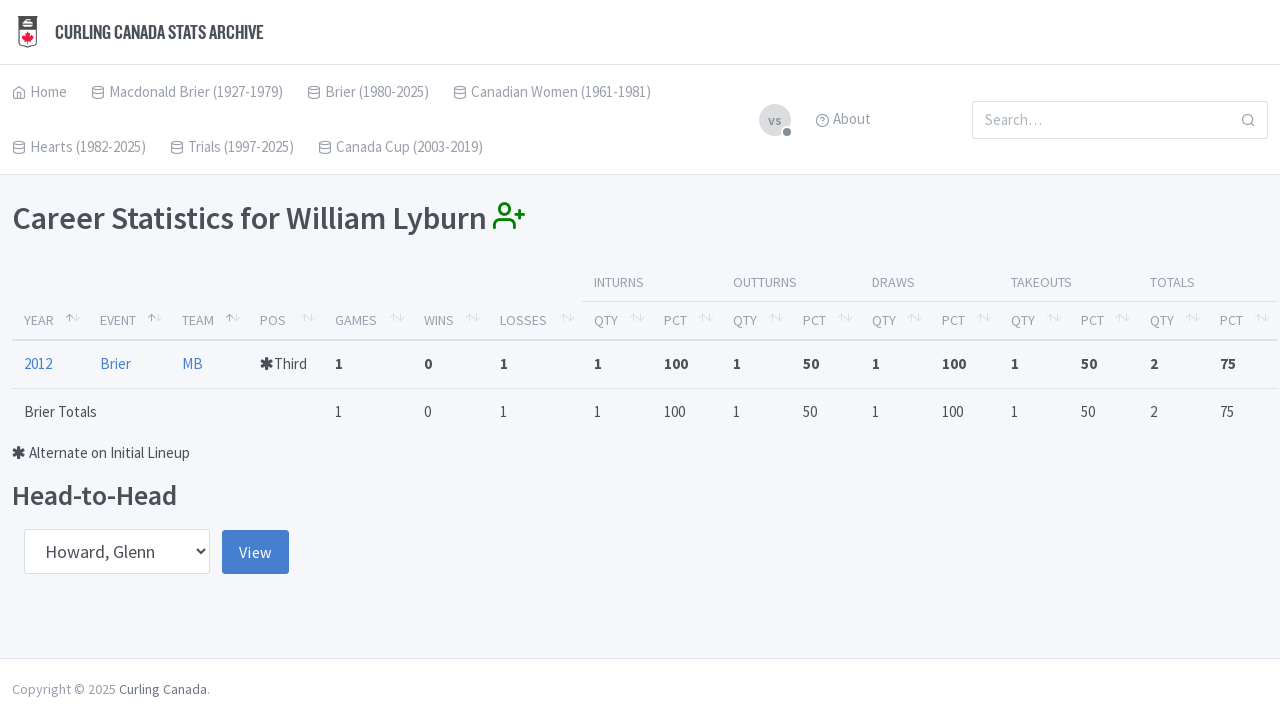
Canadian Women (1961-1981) (552, 91)
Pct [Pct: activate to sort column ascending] (675, 320)
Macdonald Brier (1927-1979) (187, 91)
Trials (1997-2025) (232, 146)
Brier (115, 363)
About (843, 118)
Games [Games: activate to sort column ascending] (356, 320)
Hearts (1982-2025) (79, 146)
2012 (38, 363)
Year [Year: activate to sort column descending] (39, 320)
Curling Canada (163, 689)
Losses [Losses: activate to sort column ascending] (523, 320)
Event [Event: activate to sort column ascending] (118, 320)
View (255, 552)
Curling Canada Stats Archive (138, 32)
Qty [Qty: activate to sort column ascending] (606, 320)
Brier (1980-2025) (368, 91)
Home (39, 91)
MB (192, 363)
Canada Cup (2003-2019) (400, 146)
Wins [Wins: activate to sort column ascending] (439, 320)
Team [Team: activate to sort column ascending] (198, 320)
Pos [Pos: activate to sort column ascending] (273, 320)
